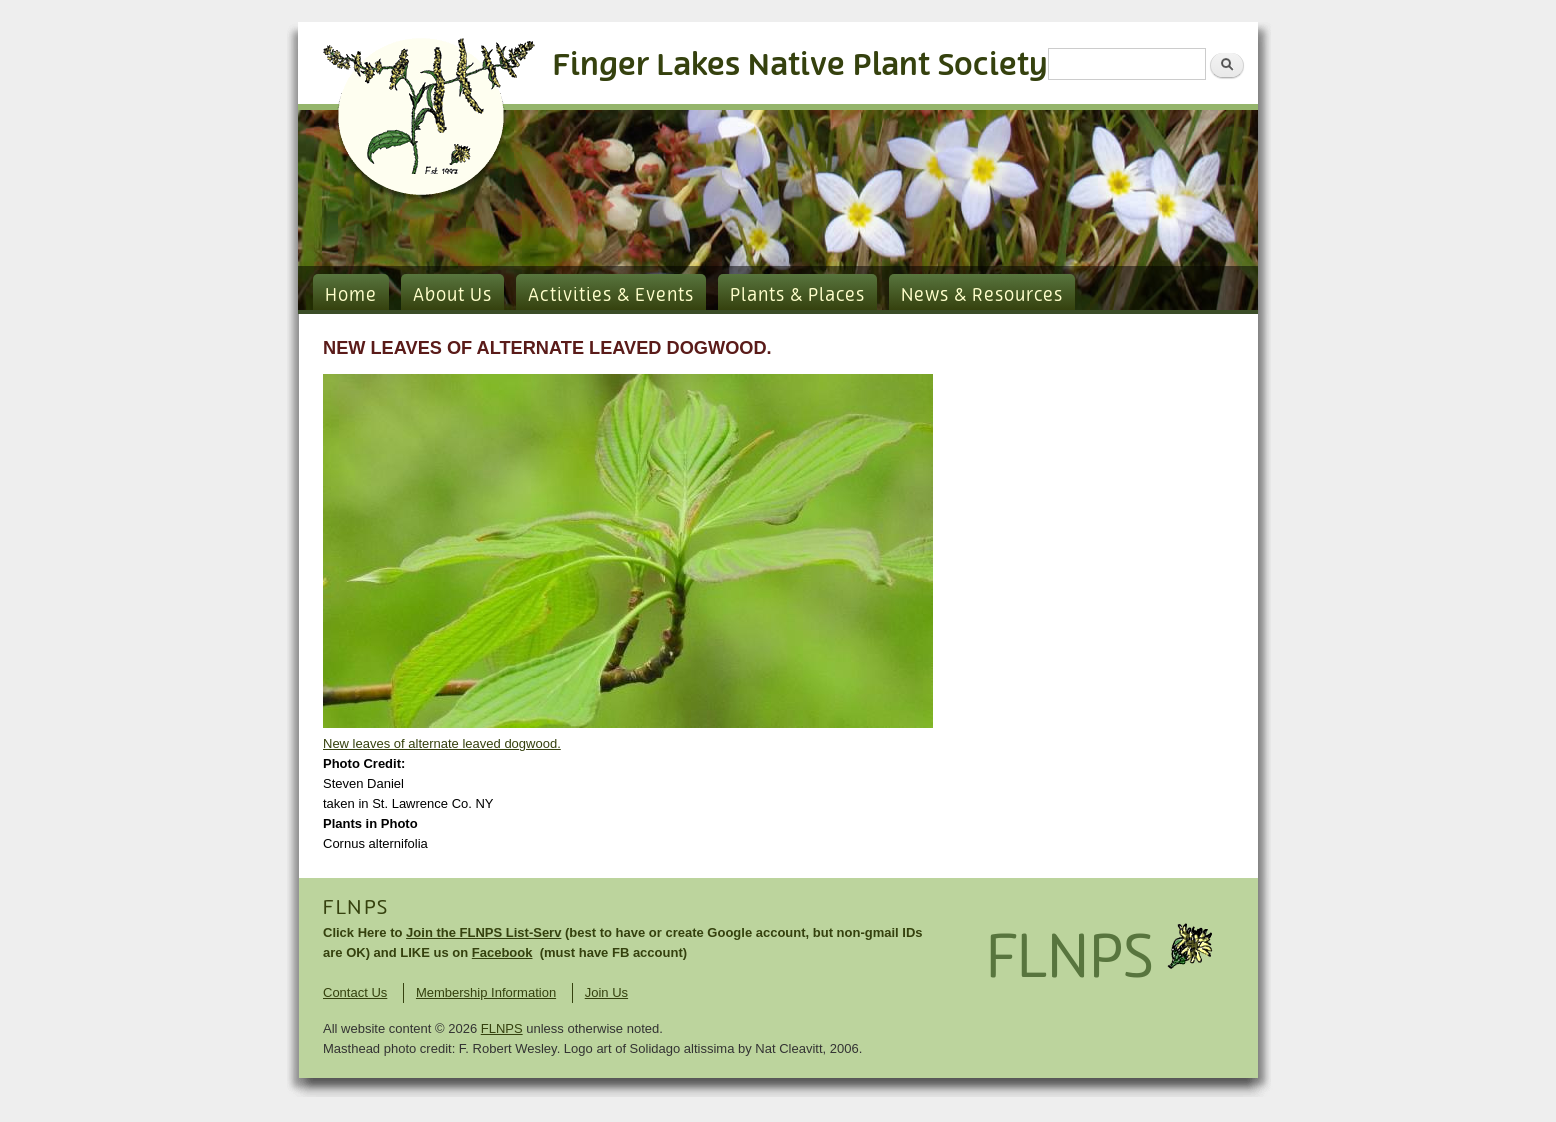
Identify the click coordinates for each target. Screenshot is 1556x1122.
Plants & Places (797, 296)
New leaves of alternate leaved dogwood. (442, 743)
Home (351, 296)
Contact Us (355, 992)
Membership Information (486, 992)
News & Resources (982, 296)
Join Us (606, 992)
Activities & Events (611, 296)
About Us (452, 296)
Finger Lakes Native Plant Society (800, 65)
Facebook (502, 952)
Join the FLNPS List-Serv (483, 932)
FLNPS (356, 908)
